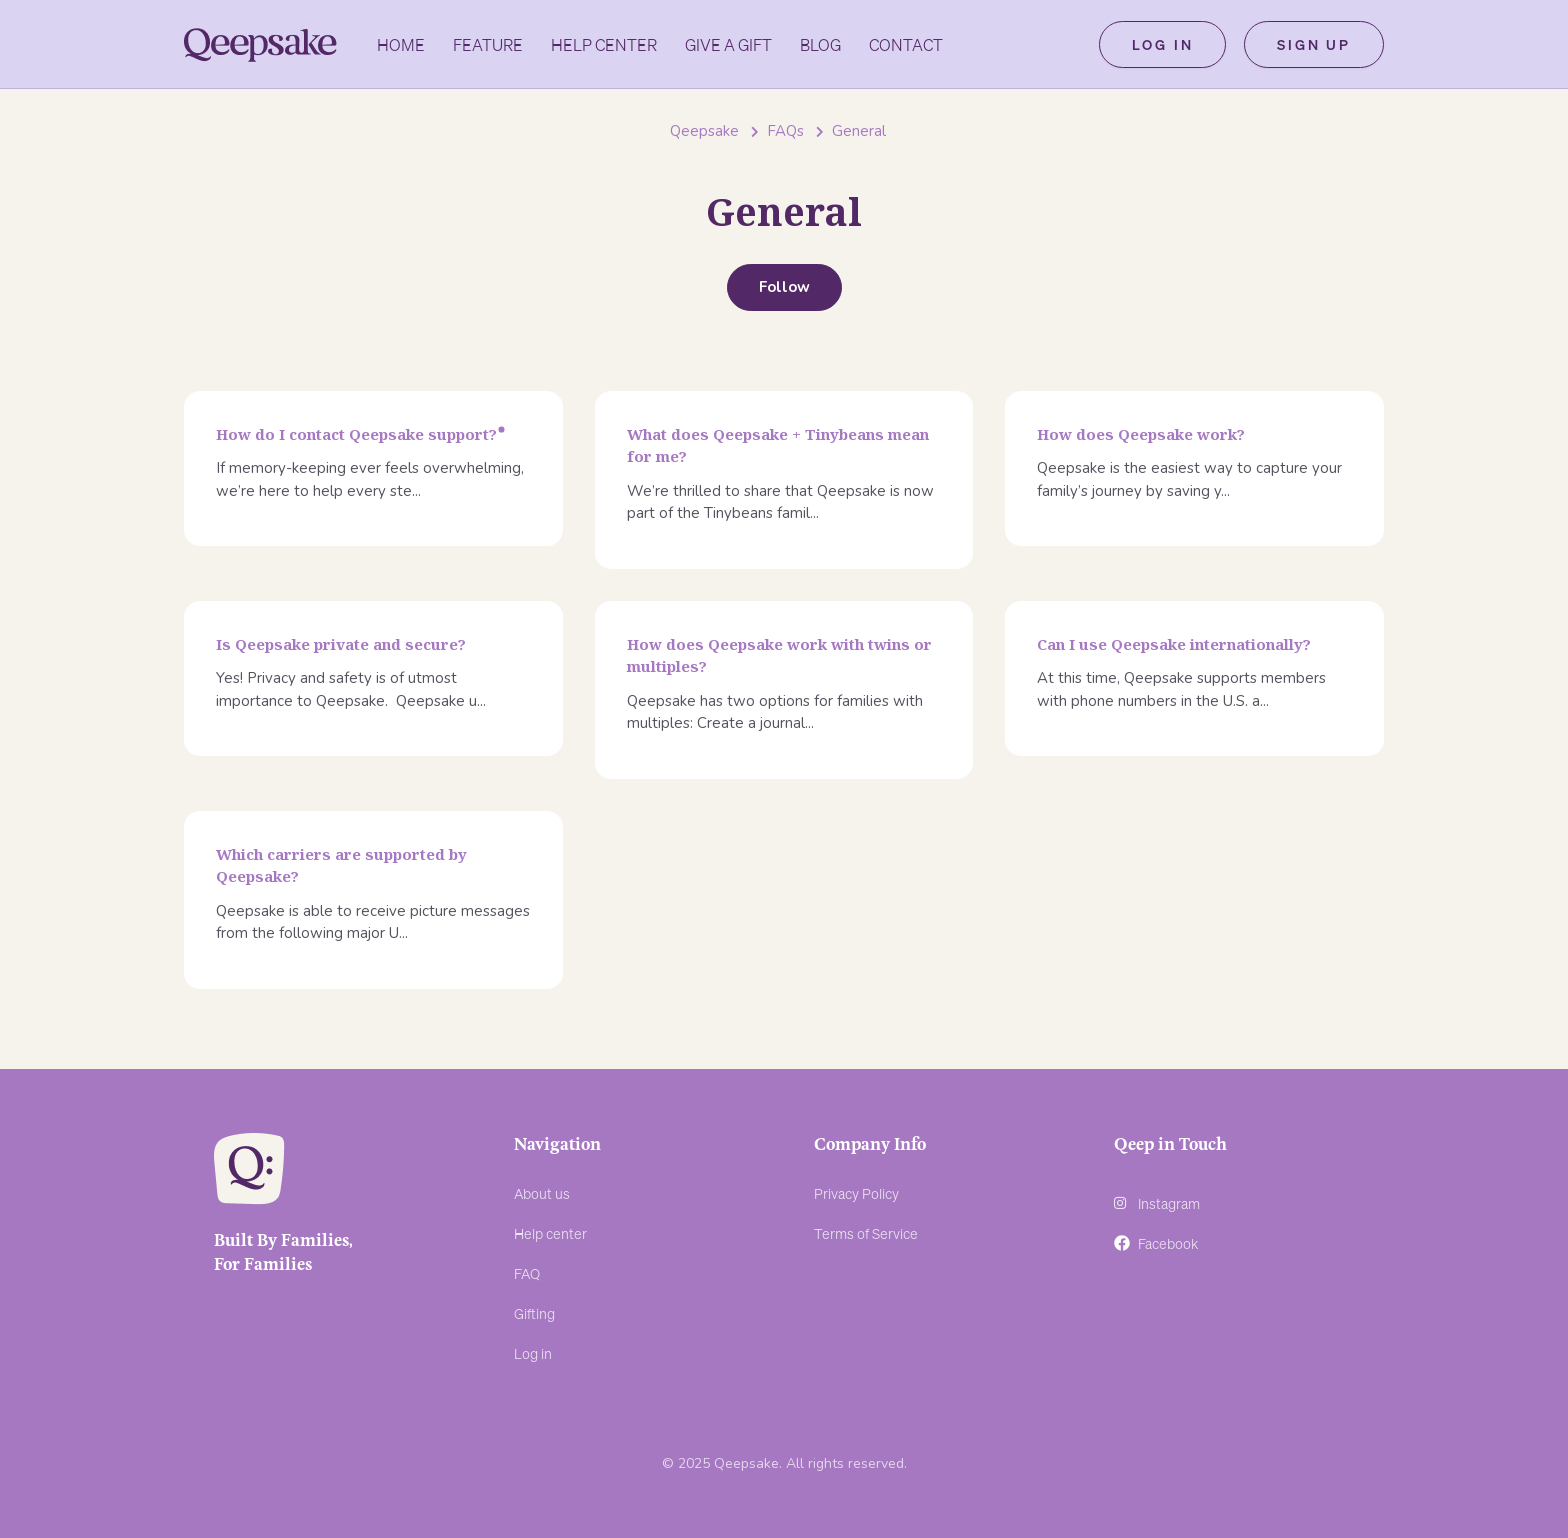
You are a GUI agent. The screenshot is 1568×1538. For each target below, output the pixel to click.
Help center (550, 1233)
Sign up (1314, 44)
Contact (906, 44)
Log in (1163, 44)
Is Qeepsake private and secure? (341, 644)
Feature (488, 44)
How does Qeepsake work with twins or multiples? (779, 655)
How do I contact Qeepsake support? (356, 434)
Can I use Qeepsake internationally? (1174, 644)
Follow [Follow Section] (784, 287)
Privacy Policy (856, 1193)
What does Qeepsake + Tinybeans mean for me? (778, 445)
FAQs (785, 131)
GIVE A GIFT (728, 44)
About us (542, 1193)
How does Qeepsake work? (1141, 434)
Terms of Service (866, 1233)
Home (401, 44)
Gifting (534, 1313)
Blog (820, 44)
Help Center (604, 44)
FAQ (527, 1273)
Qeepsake (704, 131)
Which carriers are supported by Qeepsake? (341, 865)
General (859, 131)
